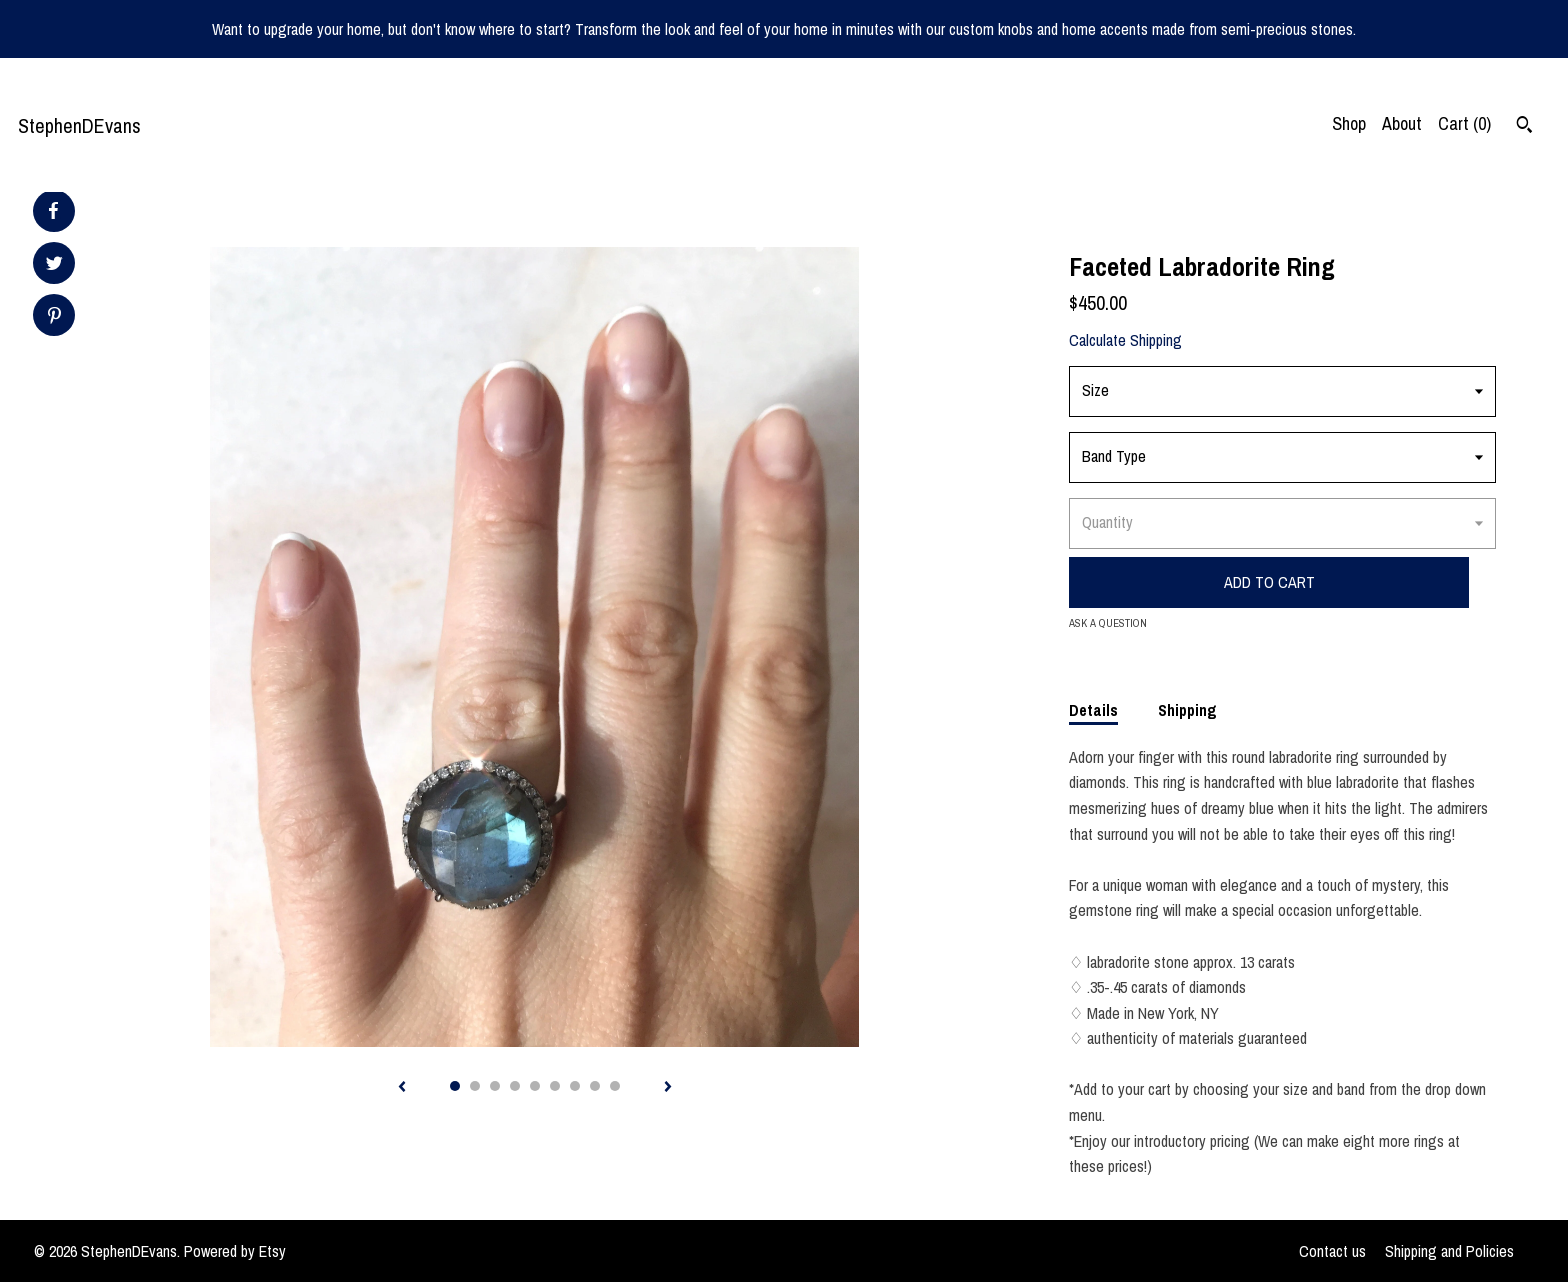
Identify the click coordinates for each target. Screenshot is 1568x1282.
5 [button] (535, 1086)
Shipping (1187, 710)
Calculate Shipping (1125, 340)
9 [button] (615, 1086)
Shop (1349, 123)
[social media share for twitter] (54, 265)
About (1402, 123)
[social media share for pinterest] (54, 317)
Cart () (1464, 123)
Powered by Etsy (235, 1251)
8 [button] (595, 1086)
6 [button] (555, 1086)
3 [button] (495, 1086)
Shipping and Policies (1449, 1251)
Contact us (1332, 1251)
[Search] (1524, 127)
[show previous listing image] (402, 1088)
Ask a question (1108, 623)
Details (1093, 710)
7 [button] (575, 1086)
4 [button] (515, 1086)
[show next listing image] (668, 1088)
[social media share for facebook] (53, 211)
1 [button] (455, 1086)
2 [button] (475, 1086)
